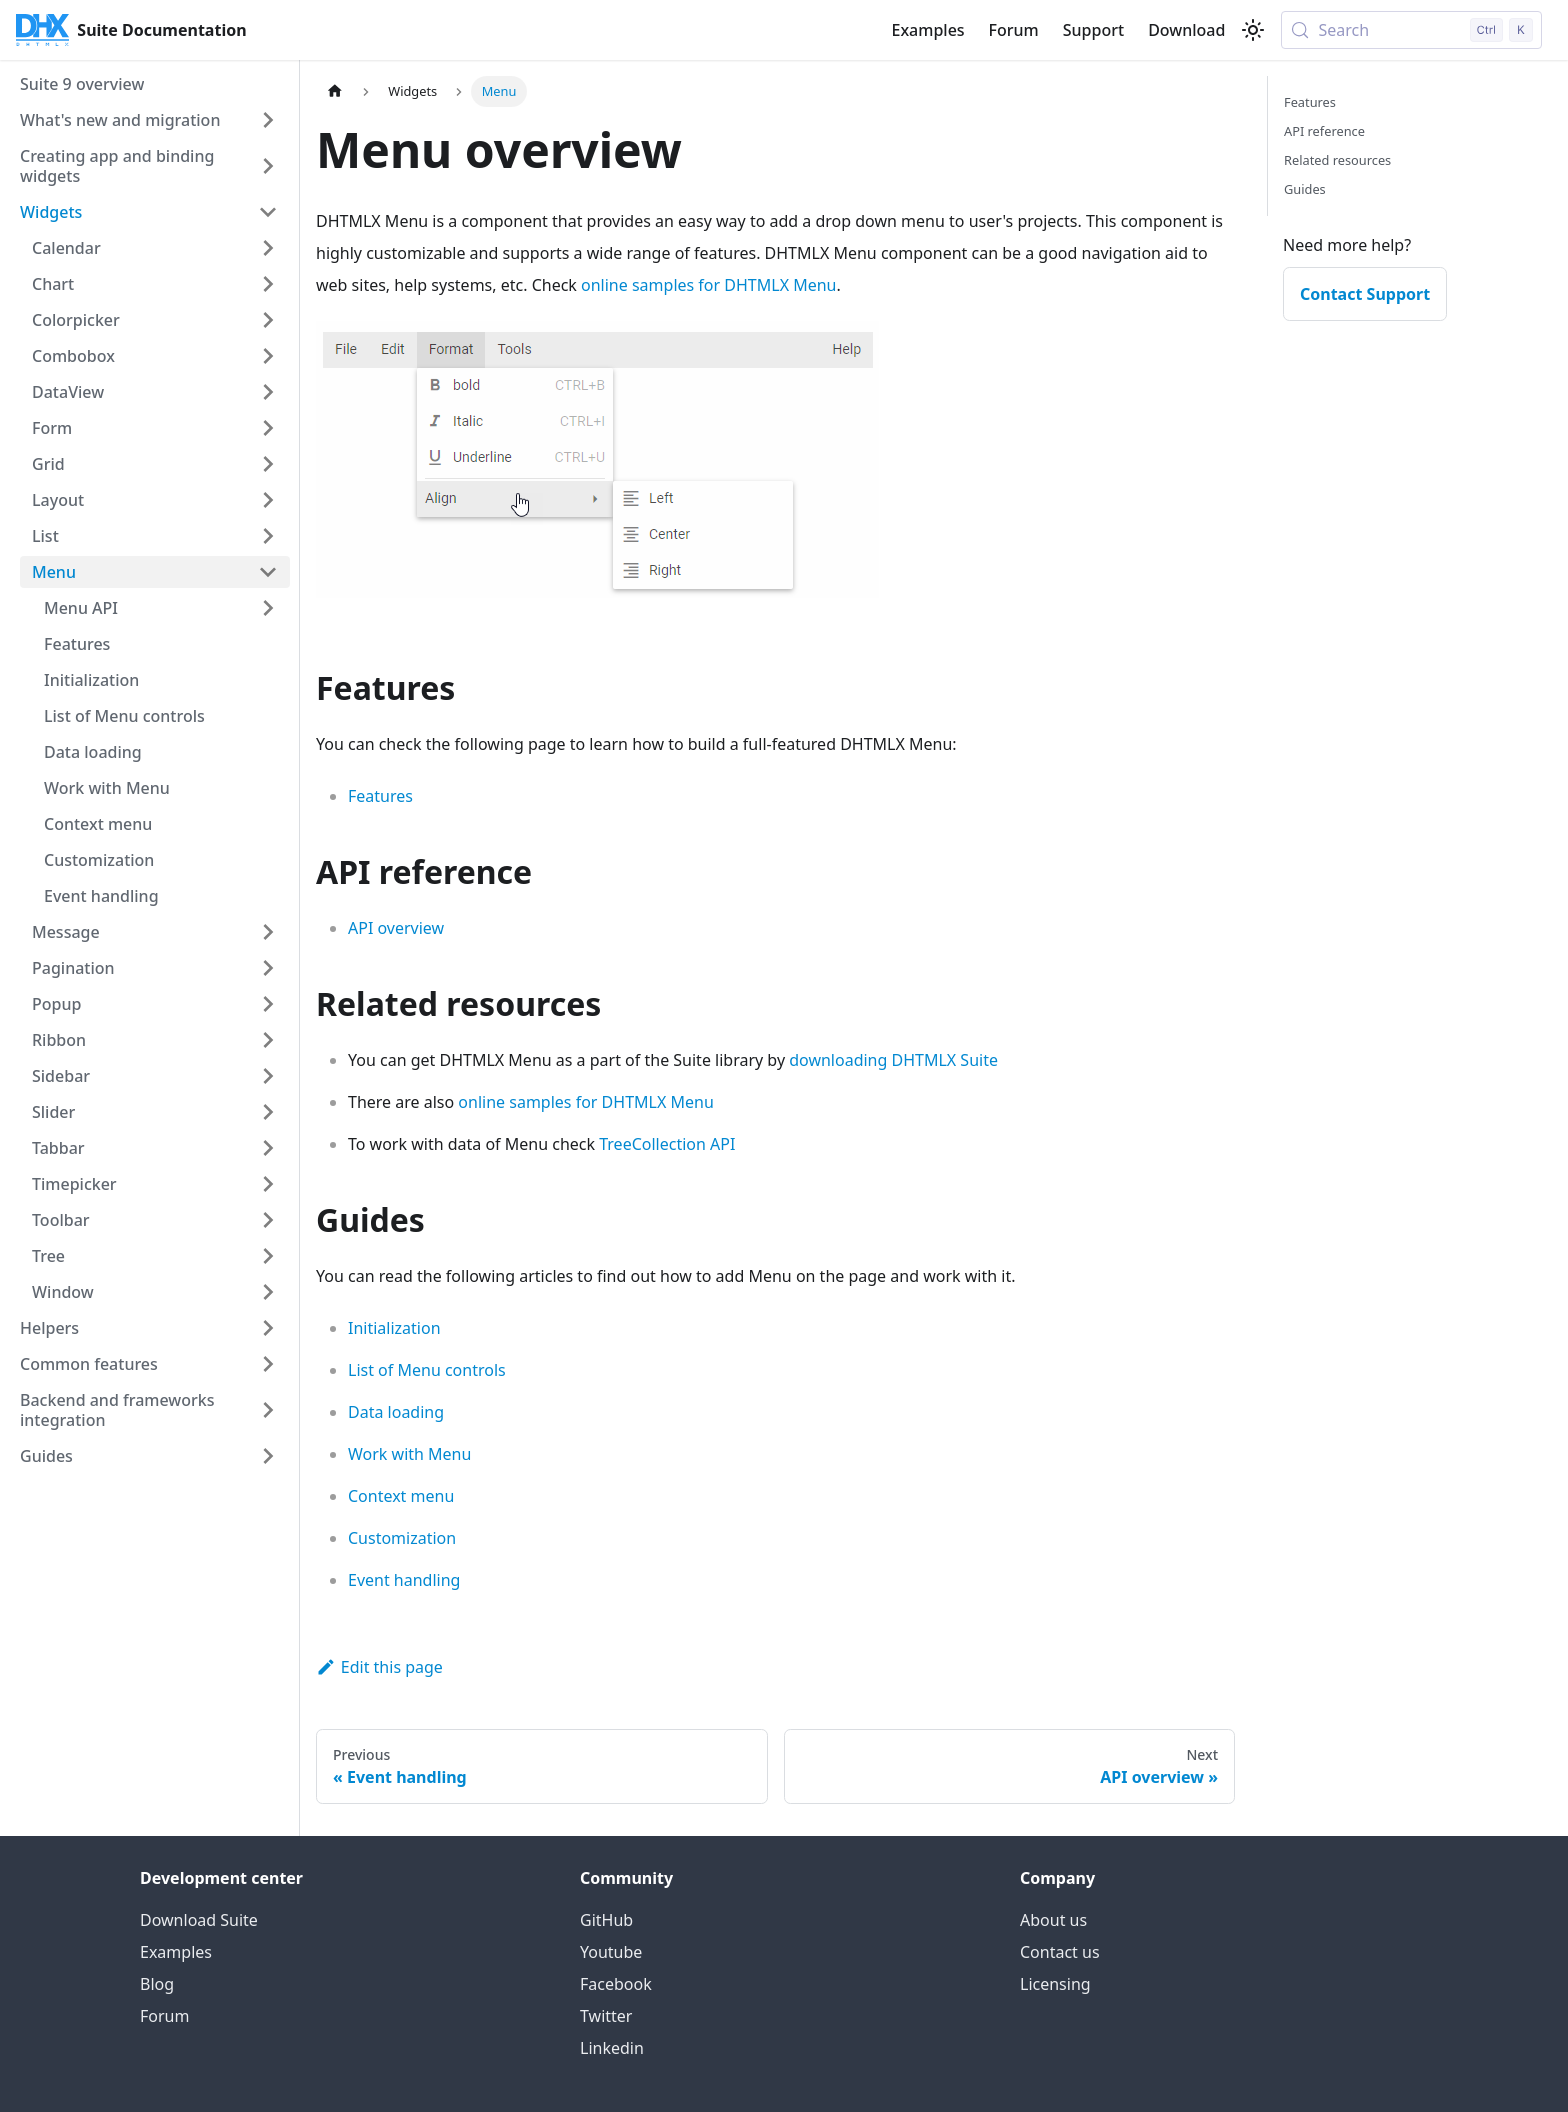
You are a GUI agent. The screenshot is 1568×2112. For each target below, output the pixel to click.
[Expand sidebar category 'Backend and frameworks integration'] (268, 1410)
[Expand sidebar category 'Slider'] (268, 1112)
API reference (1324, 131)
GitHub (606, 1920)
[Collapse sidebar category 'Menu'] (268, 572)
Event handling (404, 1580)
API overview (396, 928)
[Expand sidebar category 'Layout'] (268, 500)
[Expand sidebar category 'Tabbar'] (268, 1148)
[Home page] (335, 91)
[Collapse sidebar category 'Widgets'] (268, 212)
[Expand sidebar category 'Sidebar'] (268, 1076)
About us (1053, 1920)
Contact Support (1365, 294)
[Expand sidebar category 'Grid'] (268, 464)
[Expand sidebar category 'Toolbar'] (268, 1220)
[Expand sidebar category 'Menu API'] (268, 608)
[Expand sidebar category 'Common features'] (268, 1364)
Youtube (611, 1952)
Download (1186, 30)
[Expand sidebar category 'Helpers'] (268, 1328)
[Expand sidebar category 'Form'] (268, 428)
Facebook (616, 1984)
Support (1093, 30)
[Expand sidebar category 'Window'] (268, 1292)
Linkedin (612, 2048)
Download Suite (199, 1920)
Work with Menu (409, 1454)
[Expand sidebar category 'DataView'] (268, 392)
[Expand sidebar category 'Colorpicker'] (268, 320)
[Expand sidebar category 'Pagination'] (268, 968)
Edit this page (379, 1667)
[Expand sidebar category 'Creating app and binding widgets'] (268, 166)
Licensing (1055, 1984)
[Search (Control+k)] (1411, 30)
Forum (1014, 30)
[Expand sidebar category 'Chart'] (268, 284)
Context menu (401, 1496)
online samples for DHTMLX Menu (708, 285)
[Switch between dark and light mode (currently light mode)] (1253, 30)
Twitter (606, 2016)
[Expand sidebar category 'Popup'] (268, 1004)
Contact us (1060, 1952)
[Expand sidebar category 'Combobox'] (268, 356)
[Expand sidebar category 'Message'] (268, 932)
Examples (927, 30)
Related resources (1337, 160)
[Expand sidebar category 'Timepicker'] (268, 1184)
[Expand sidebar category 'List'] (268, 536)
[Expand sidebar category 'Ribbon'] (268, 1040)
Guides (1305, 189)
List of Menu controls (427, 1370)
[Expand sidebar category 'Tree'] (268, 1256)
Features (380, 796)
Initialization (394, 1328)
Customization (402, 1538)
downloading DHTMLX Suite (893, 1060)
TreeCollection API (667, 1144)
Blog (157, 1984)
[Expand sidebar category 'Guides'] (268, 1456)
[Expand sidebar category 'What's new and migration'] (268, 120)
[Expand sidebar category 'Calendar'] (268, 248)
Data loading (396, 1412)
